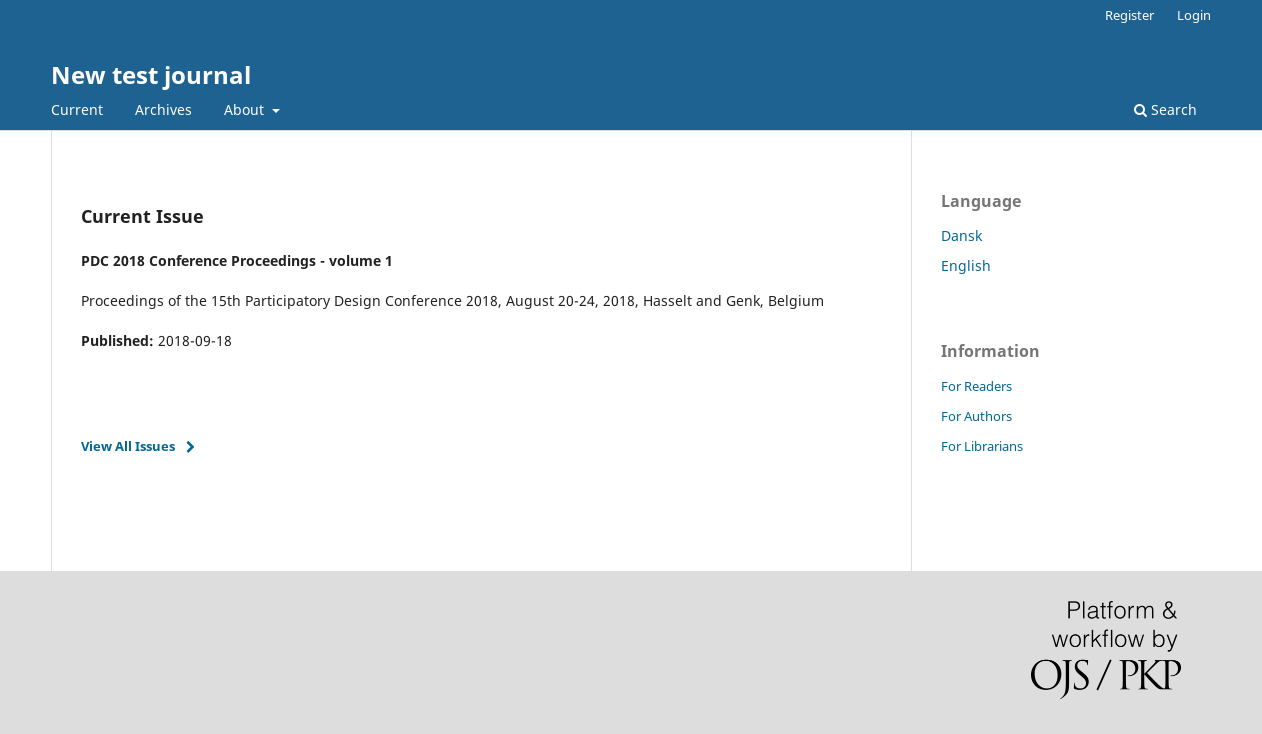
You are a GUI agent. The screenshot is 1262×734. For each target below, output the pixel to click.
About (246, 109)
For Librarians (982, 446)
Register (1129, 15)
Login (1194, 15)
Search (1165, 109)
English (966, 265)
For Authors (976, 416)
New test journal (151, 74)
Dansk (961, 235)
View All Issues (128, 446)
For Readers (976, 386)
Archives (163, 109)
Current (77, 109)
